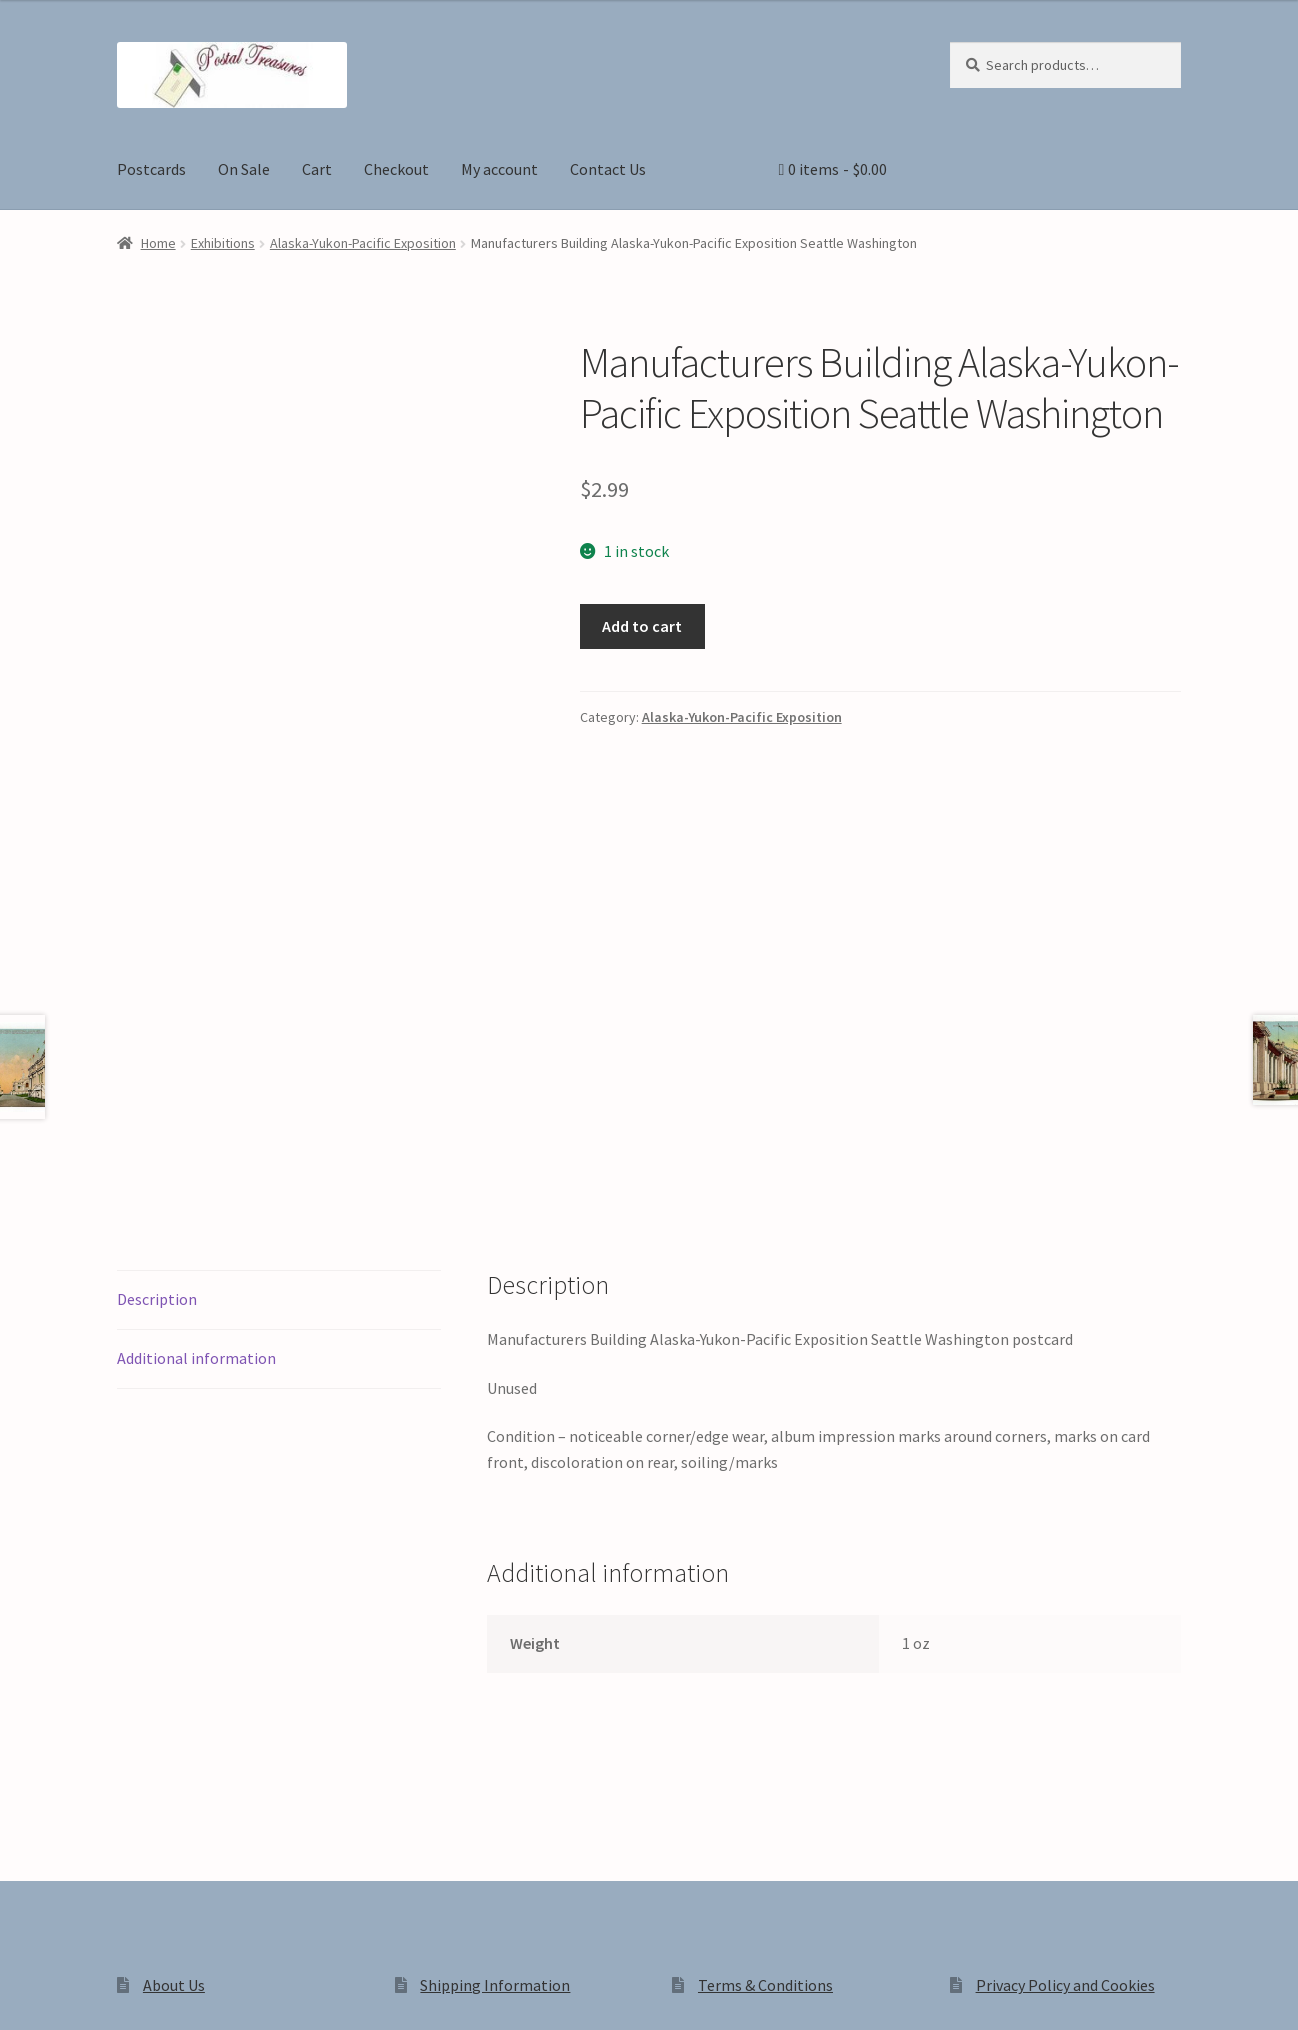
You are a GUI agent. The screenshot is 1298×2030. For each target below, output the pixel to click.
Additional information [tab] (196, 1080)
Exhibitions (223, 243)
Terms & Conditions (765, 1707)
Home (158, 243)
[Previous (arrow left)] (22, 2020)
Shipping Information (495, 1707)
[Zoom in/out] (22, 1992)
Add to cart (642, 626)
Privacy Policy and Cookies (1065, 1707)
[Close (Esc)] (167, 1992)
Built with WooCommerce (398, 1859)
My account (499, 169)
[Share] (119, 1992)
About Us (174, 1707)
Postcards (151, 169)
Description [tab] (157, 1021)
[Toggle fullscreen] (70, 1992)
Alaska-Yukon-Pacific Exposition (363, 243)
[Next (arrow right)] (70, 2020)
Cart (317, 169)
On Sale (244, 169)
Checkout (396, 169)
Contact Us (608, 169)
